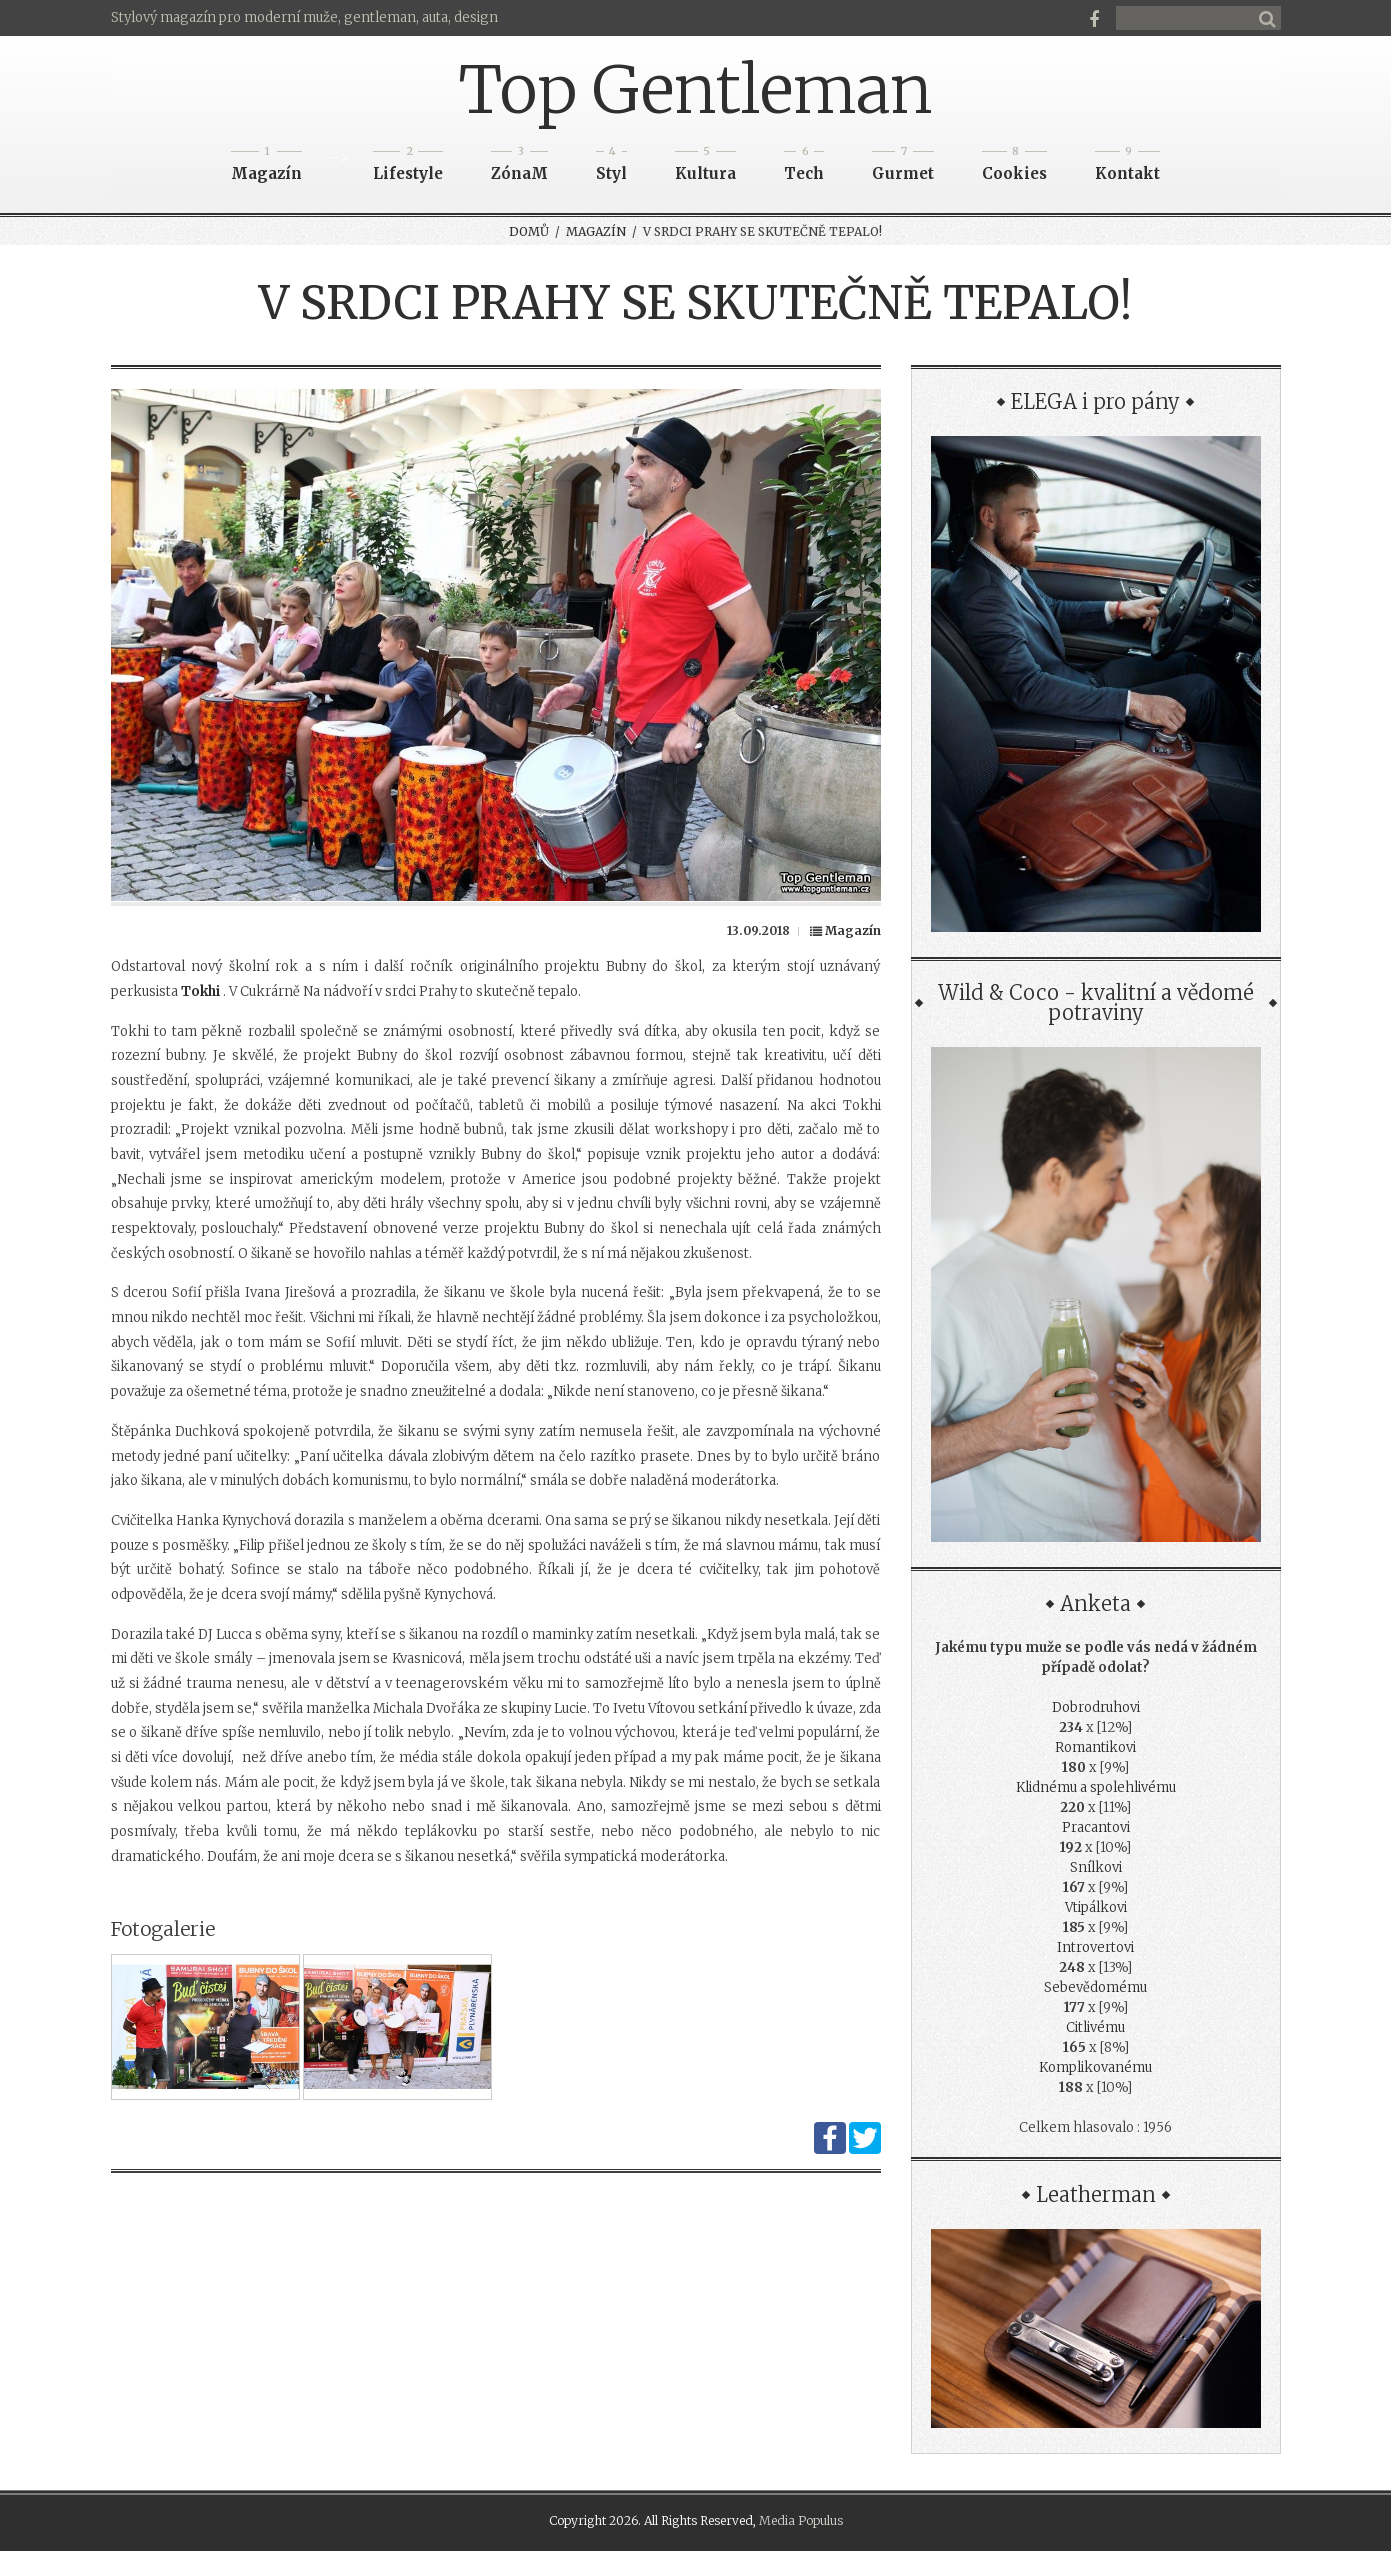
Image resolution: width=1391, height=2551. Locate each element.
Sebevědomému (1095, 1987)
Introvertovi (1095, 1947)
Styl (611, 167)
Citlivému (1095, 2027)
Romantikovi (1095, 1747)
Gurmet (903, 167)
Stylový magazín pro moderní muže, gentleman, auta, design (304, 17)
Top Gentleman (695, 90)
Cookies (1014, 167)
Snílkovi (1096, 1867)
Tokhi (200, 991)
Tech (804, 167)
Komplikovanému (1095, 2067)
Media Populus (801, 2520)
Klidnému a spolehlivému (1096, 1787)
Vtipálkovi (1096, 1907)
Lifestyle (408, 167)
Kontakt (1127, 167)
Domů (529, 231)
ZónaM (519, 167)
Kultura (705, 167)
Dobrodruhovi (1096, 1707)
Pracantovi (1096, 1827)
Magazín (266, 167)
